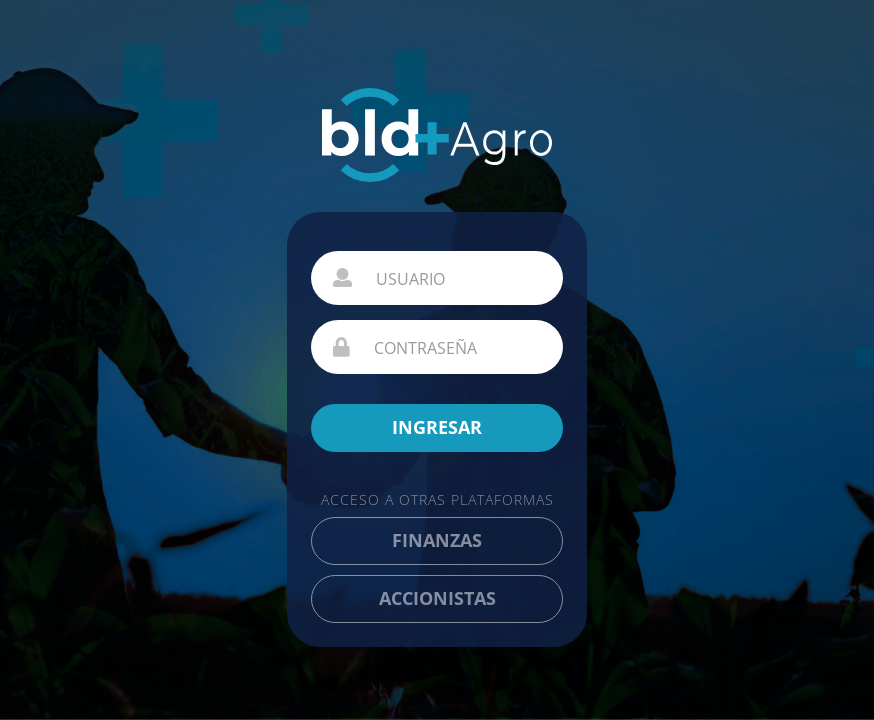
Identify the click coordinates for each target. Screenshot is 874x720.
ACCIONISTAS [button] (437, 598)
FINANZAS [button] (437, 540)
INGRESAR (437, 427)
